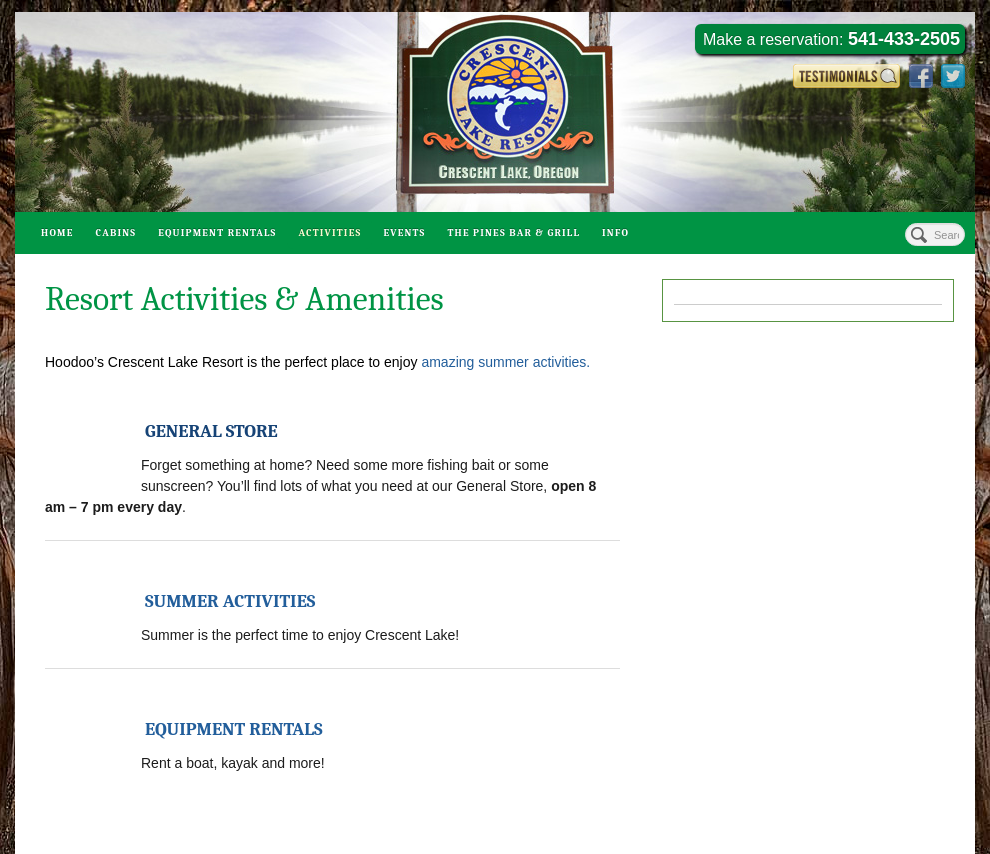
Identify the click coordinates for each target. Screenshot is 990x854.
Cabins (116, 233)
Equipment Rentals (217, 233)
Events (404, 233)
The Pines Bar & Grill (513, 233)
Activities (329, 233)
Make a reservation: (831, 39)
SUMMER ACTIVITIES (230, 601)
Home (57, 233)
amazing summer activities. (505, 362)
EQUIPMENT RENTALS (234, 729)
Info (615, 233)
